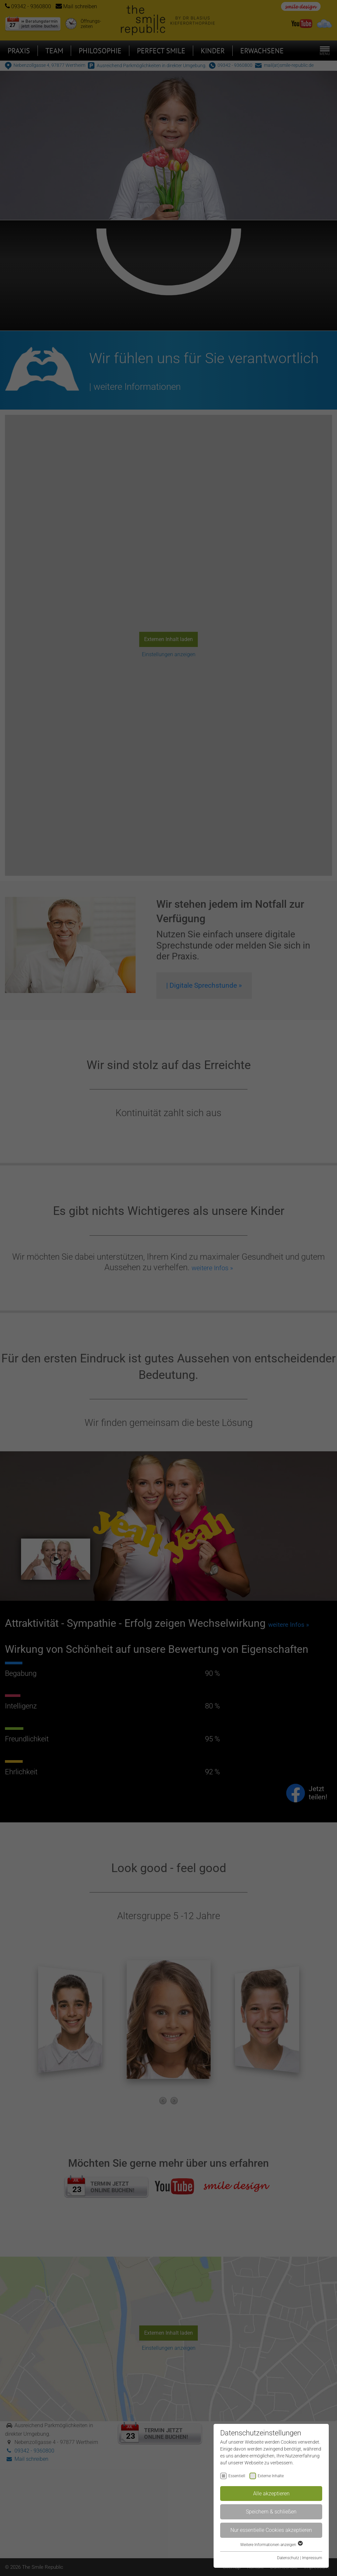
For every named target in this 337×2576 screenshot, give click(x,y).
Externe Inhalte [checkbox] (271, 2476)
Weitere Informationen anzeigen (271, 2544)
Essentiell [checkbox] (236, 2476)
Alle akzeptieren (271, 2493)
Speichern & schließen (271, 2512)
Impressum (312, 2558)
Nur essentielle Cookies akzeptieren (271, 2530)
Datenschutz (288, 2558)
